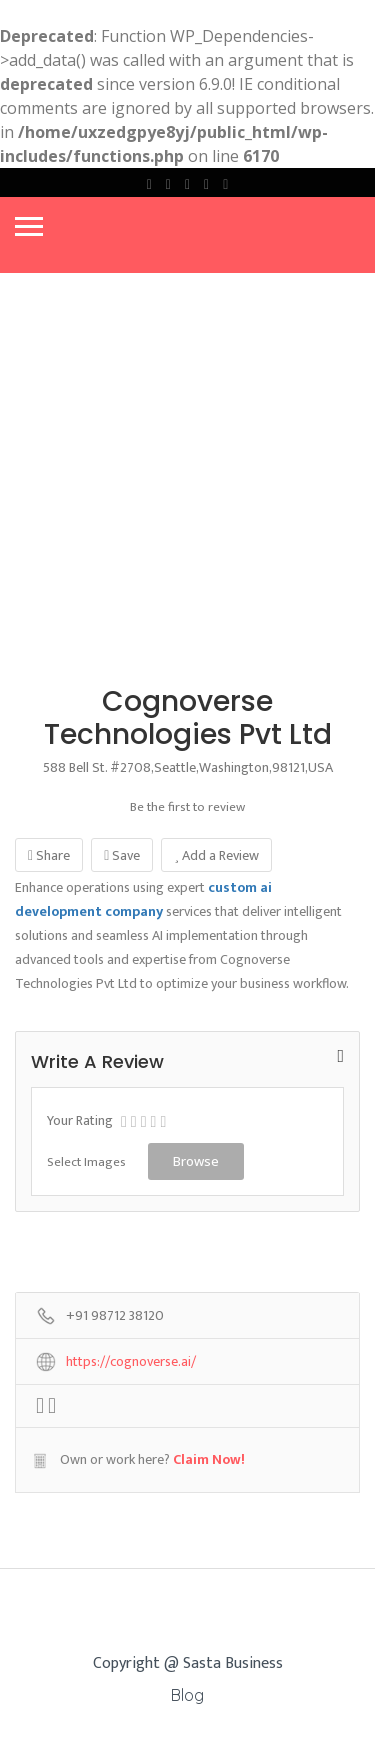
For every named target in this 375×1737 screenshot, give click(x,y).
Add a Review (216, 855)
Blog (187, 1695)
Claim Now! (209, 1459)
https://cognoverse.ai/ (131, 1362)
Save (122, 855)
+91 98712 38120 (115, 1316)
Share (49, 855)
